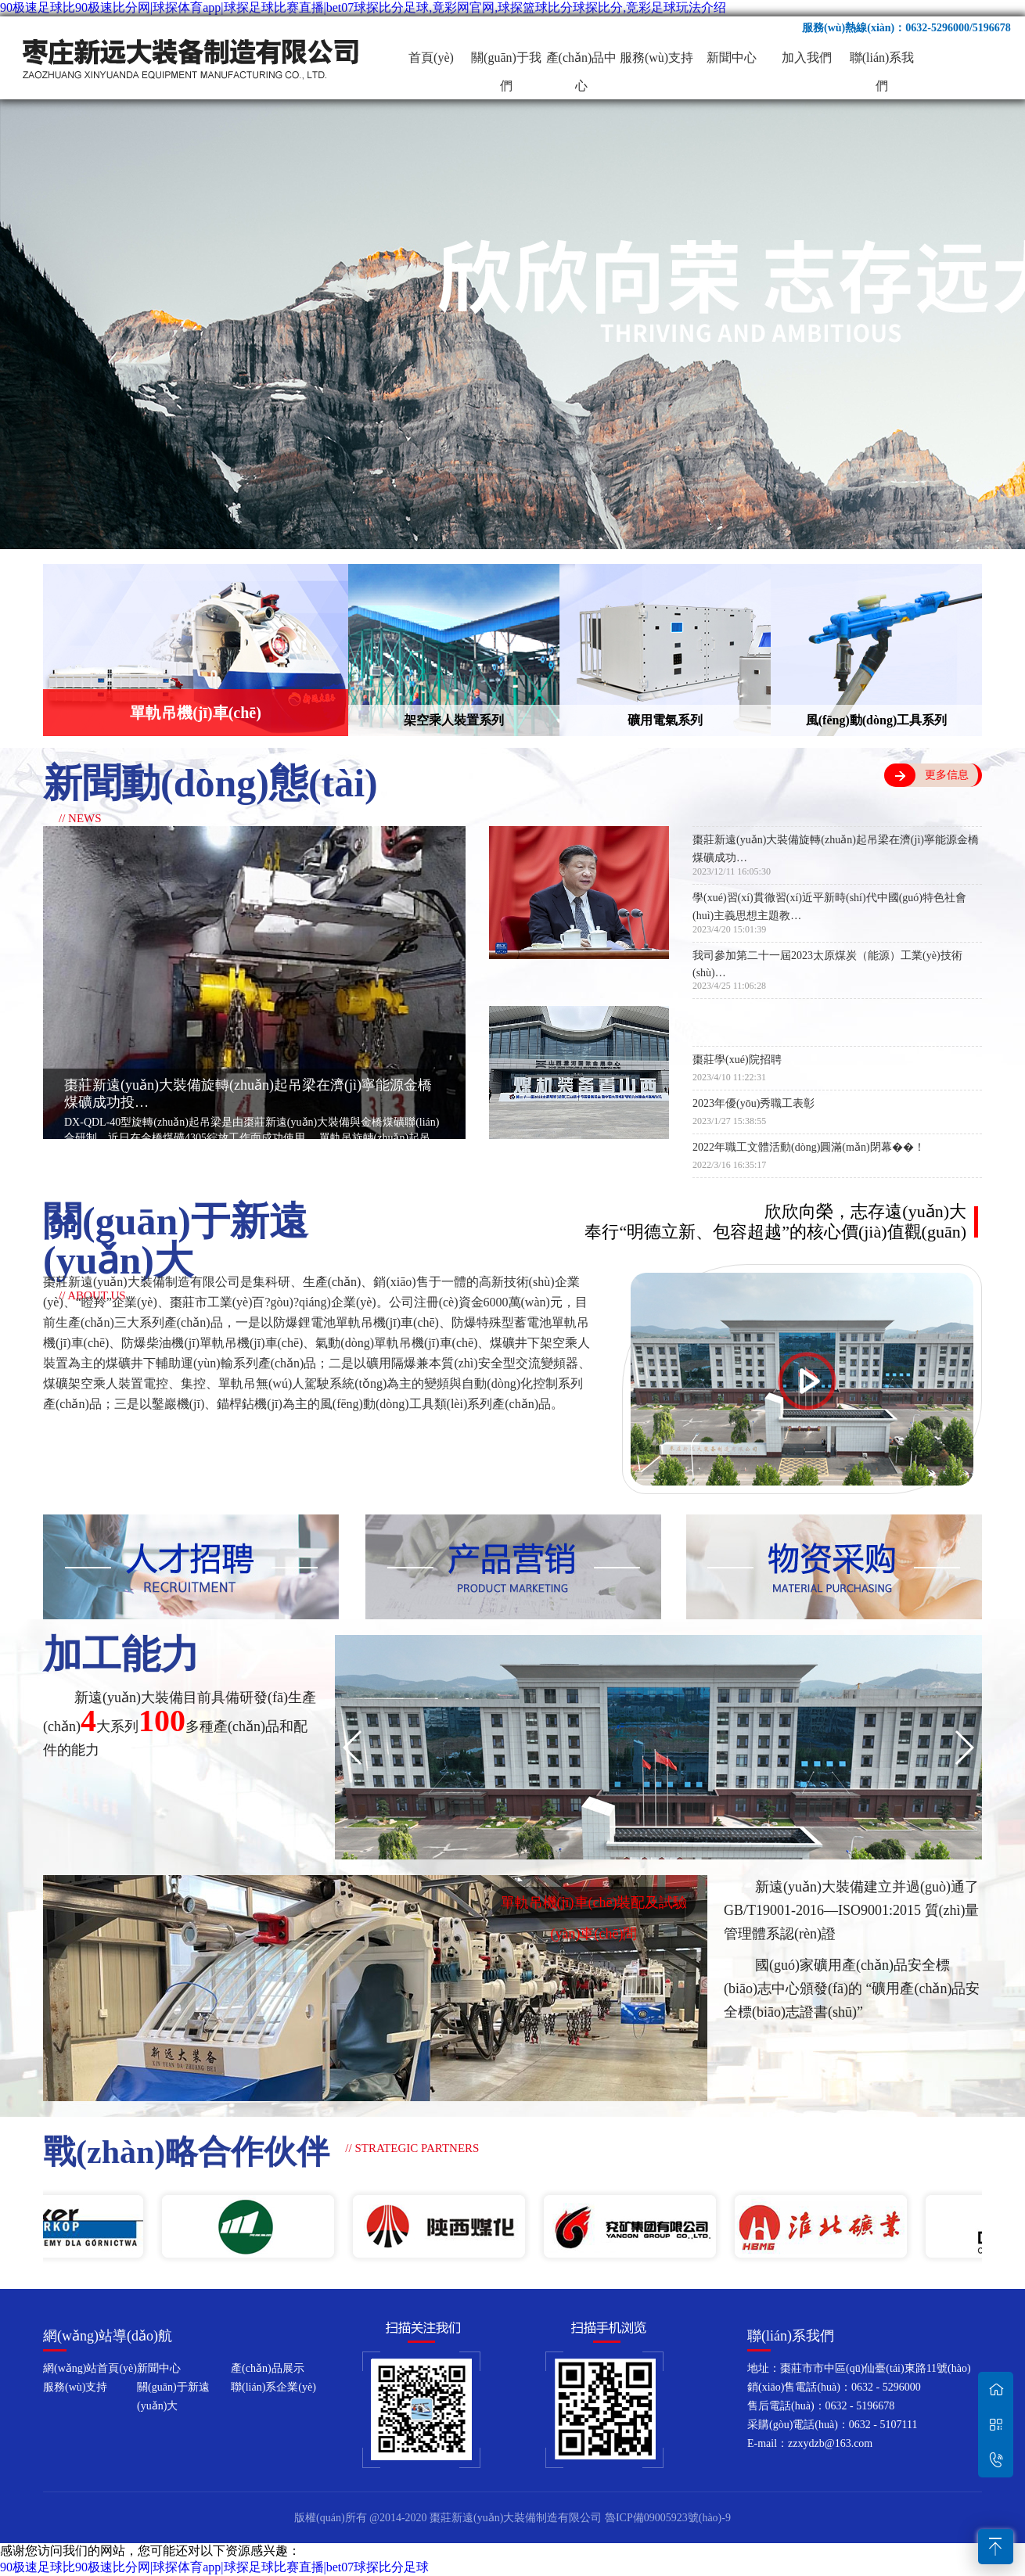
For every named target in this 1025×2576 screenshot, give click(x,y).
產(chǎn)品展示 (267, 2368)
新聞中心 (732, 57)
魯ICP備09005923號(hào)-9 (668, 2518)
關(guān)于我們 (506, 61)
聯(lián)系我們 (882, 61)
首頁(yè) (431, 57)
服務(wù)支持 (656, 57)
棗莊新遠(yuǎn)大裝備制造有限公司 (192, 57)
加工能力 (121, 1654)
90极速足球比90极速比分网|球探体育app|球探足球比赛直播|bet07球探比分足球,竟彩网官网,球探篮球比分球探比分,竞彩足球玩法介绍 (363, 7)
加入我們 (807, 57)
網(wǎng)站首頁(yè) (90, 2368)
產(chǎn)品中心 (581, 61)
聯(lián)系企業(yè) (273, 2387)
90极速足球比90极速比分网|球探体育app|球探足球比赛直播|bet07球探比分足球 (214, 2567)
